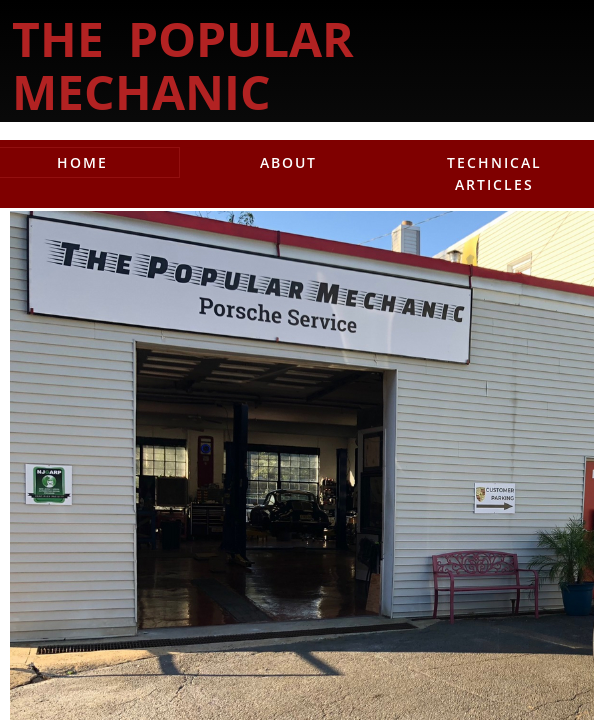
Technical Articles (494, 173)
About (288, 162)
